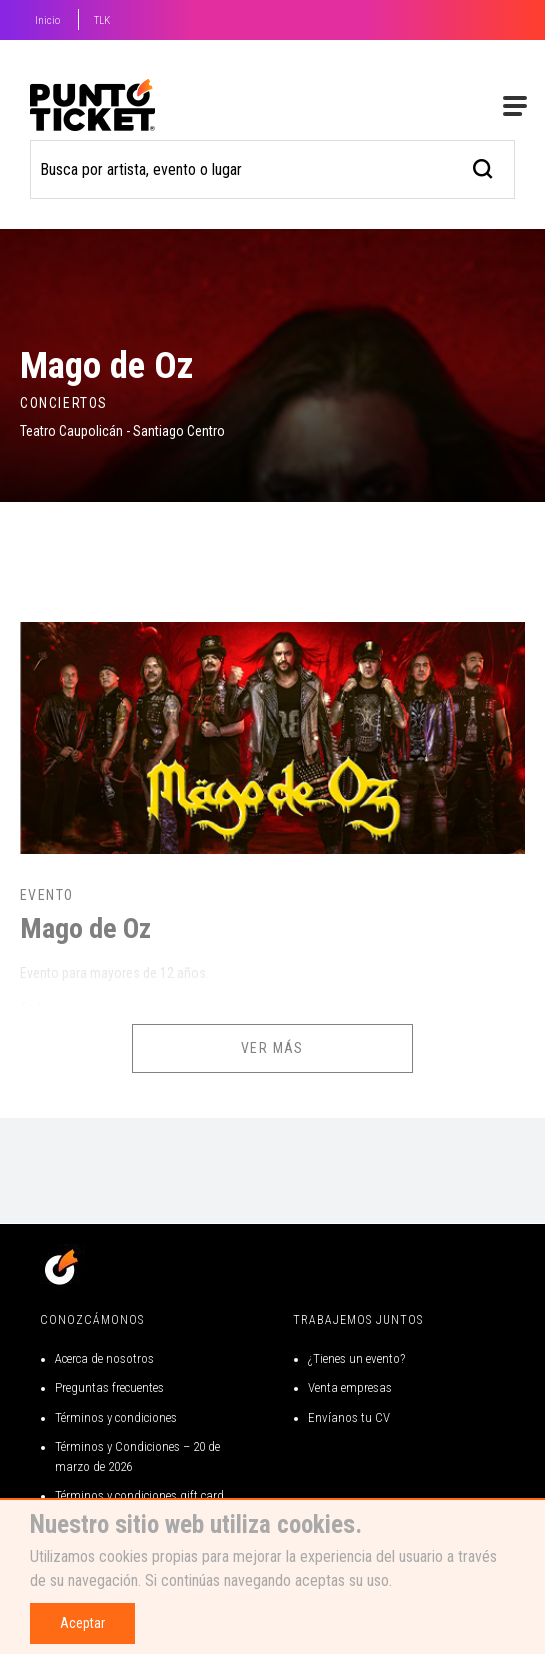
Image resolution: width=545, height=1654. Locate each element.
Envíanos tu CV (349, 1417)
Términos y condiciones (116, 1417)
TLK (102, 20)
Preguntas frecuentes (109, 1387)
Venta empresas (350, 1387)
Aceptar (82, 1623)
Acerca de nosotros (104, 1358)
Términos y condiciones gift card (139, 1495)
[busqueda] (483, 166)
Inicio (47, 20)
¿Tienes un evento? (356, 1358)
